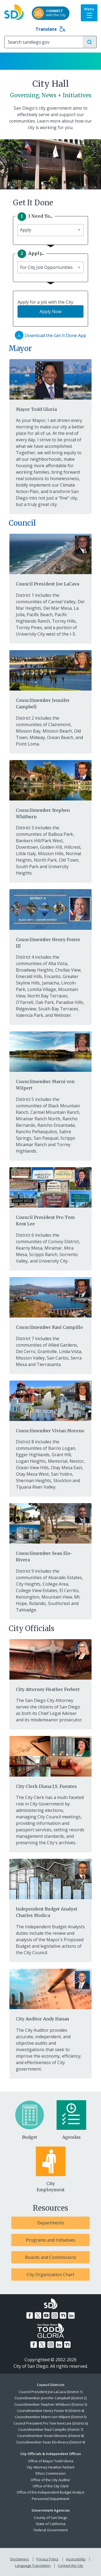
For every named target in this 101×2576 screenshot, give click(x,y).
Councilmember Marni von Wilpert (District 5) (50, 2416)
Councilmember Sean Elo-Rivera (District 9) (50, 2442)
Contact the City (70, 2565)
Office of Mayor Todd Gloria (50, 2461)
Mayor (20, 348)
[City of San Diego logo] (14, 10)
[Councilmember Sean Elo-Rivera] (50, 1532)
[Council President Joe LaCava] (50, 559)
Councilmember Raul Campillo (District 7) (50, 2429)
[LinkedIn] (71, 2315)
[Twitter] (38, 2315)
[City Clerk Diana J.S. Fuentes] (50, 1762)
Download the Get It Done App (50, 335)
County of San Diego (50, 2517)
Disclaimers (19, 2559)
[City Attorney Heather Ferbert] (50, 1665)
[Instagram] (54, 2315)
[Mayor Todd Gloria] (50, 385)
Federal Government (51, 2530)
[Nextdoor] (63, 2315)
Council (22, 523)
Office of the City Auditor (50, 2479)
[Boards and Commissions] (50, 2257)
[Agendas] (71, 2120)
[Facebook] (29, 2315)
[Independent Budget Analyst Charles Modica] (50, 1888)
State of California (50, 2523)
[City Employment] (50, 2170)
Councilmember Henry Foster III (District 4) (50, 2410)
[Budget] (29, 2120)
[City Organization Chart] (50, 2274)
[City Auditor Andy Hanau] (50, 1994)
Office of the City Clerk (51, 2486)
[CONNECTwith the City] (50, 13)
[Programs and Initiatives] (50, 2240)
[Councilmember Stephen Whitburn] (50, 789)
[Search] (44, 42)
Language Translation (33, 2565)
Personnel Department (50, 2498)
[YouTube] (46, 2315)
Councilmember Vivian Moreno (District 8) (50, 2435)
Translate (50, 29)
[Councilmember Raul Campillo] (50, 1303)
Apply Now (50, 311)
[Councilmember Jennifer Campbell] (50, 679)
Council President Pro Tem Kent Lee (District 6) (50, 2423)
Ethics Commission (51, 2473)
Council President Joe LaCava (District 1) (50, 2391)
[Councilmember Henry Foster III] (50, 918)
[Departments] (50, 2223)
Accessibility (76, 2559)
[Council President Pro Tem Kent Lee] (50, 1196)
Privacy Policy (47, 2559)
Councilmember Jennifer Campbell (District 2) (50, 2397)
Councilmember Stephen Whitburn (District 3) (50, 2404)
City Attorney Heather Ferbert (50, 2467)
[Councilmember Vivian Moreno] (50, 1406)
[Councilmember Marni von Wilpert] (50, 1060)
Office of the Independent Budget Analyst (50, 2492)
